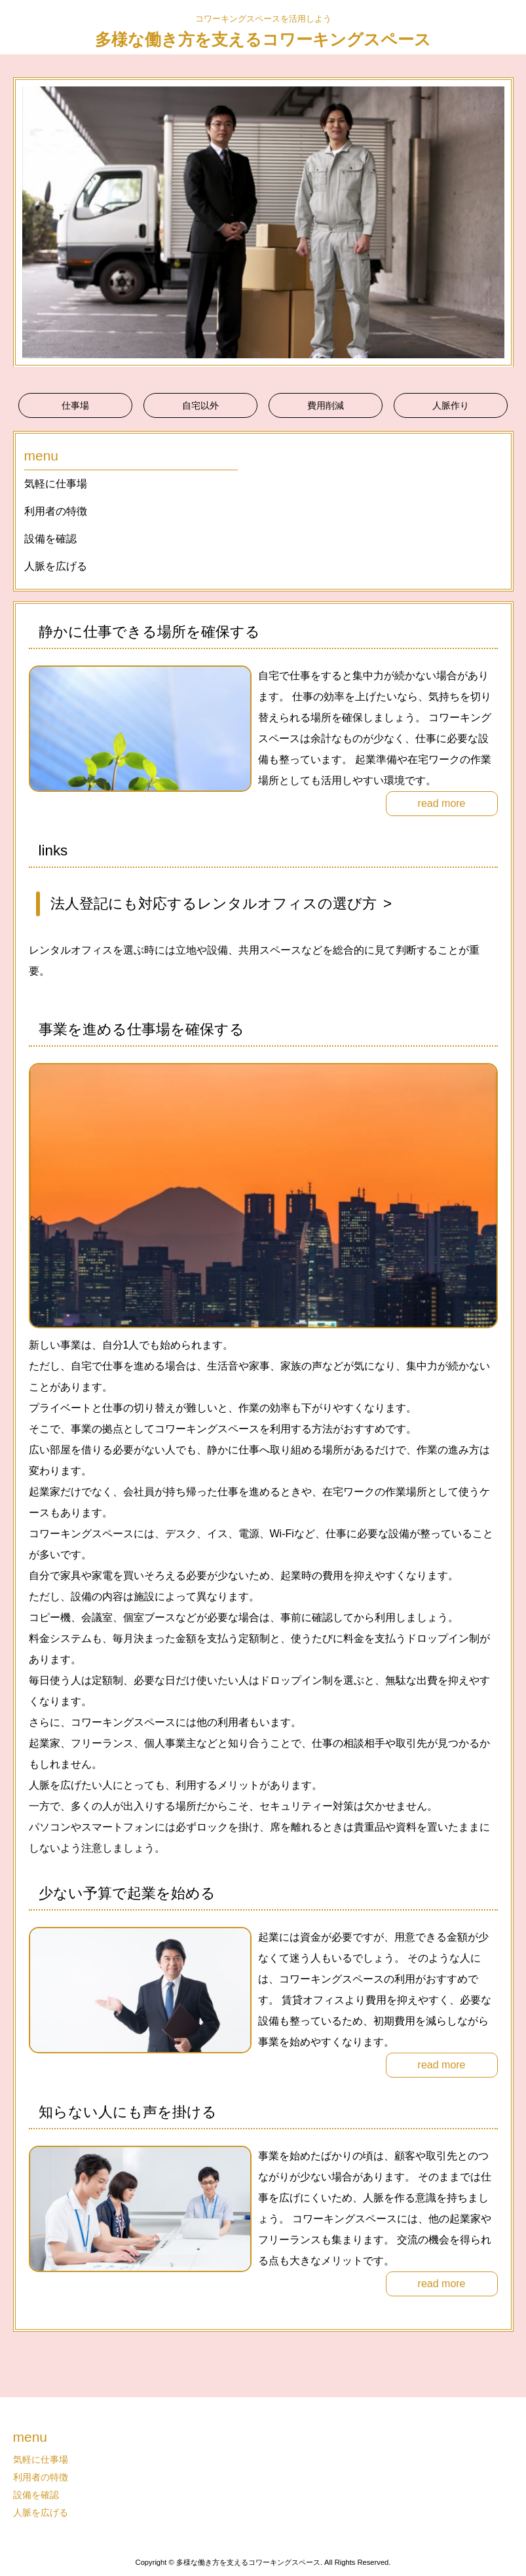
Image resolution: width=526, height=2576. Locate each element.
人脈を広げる (55, 566)
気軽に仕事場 (55, 483)
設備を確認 (50, 538)
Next (496, 222)
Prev (30, 222)
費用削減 (325, 405)
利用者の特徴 (55, 511)
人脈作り (450, 405)
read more (442, 803)
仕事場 (75, 405)
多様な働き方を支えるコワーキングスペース (263, 39)
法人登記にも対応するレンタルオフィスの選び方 (213, 903)
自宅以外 (200, 405)
